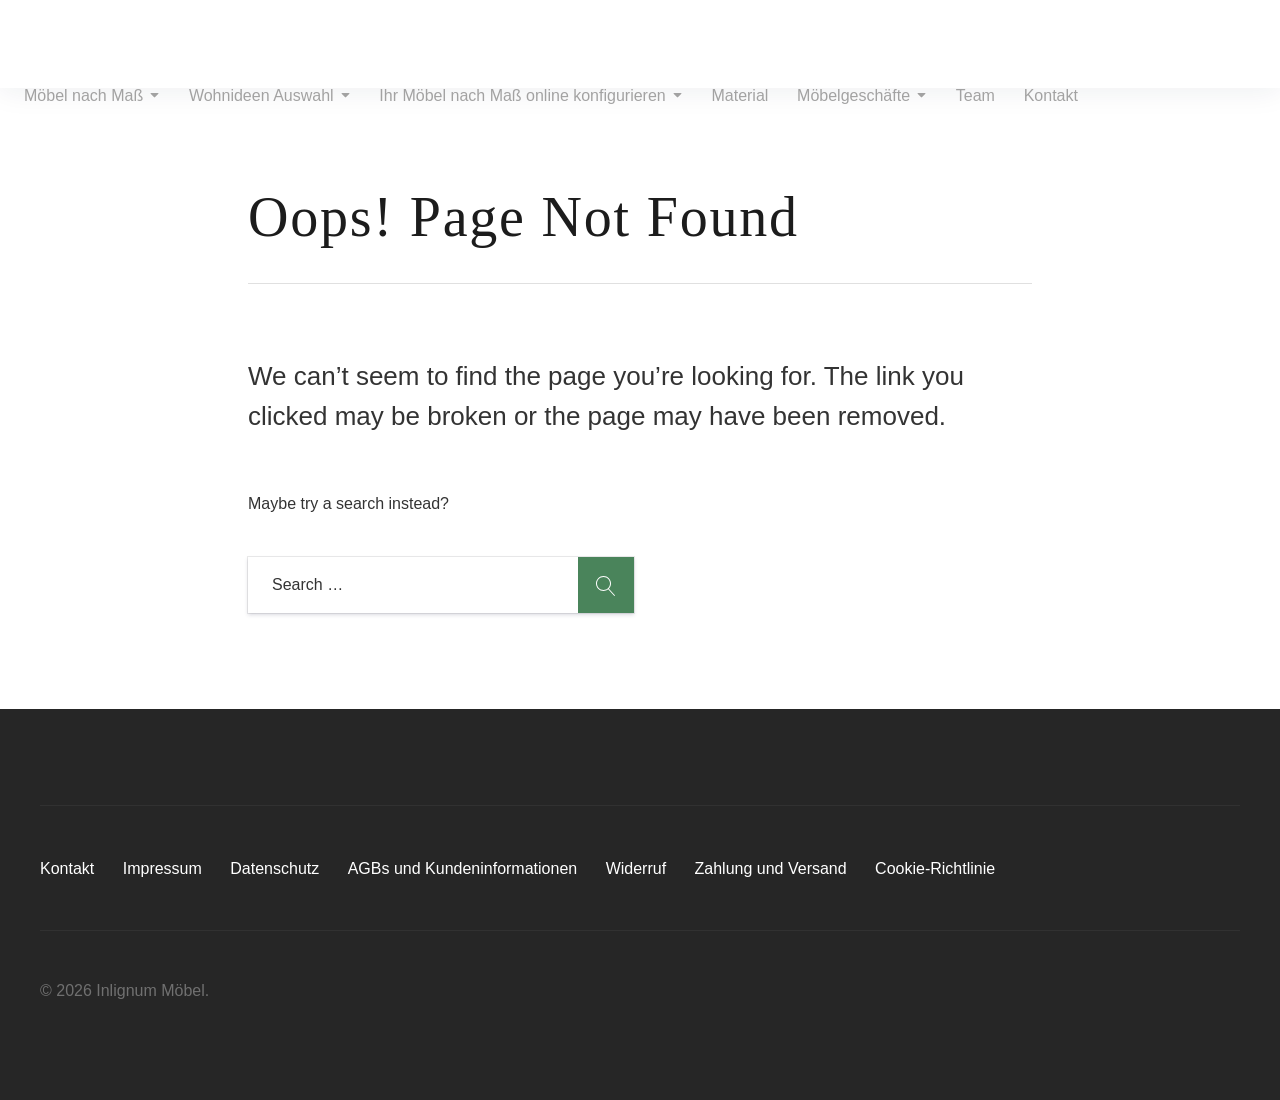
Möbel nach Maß (92, 112)
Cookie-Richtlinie (935, 868)
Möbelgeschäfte (843, 112)
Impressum (162, 868)
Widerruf (636, 868)
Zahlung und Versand (771, 868)
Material (725, 112)
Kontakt (1022, 112)
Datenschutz (274, 868)
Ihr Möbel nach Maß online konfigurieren (521, 112)
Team (951, 112)
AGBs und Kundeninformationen (462, 868)
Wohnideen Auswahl (265, 112)
